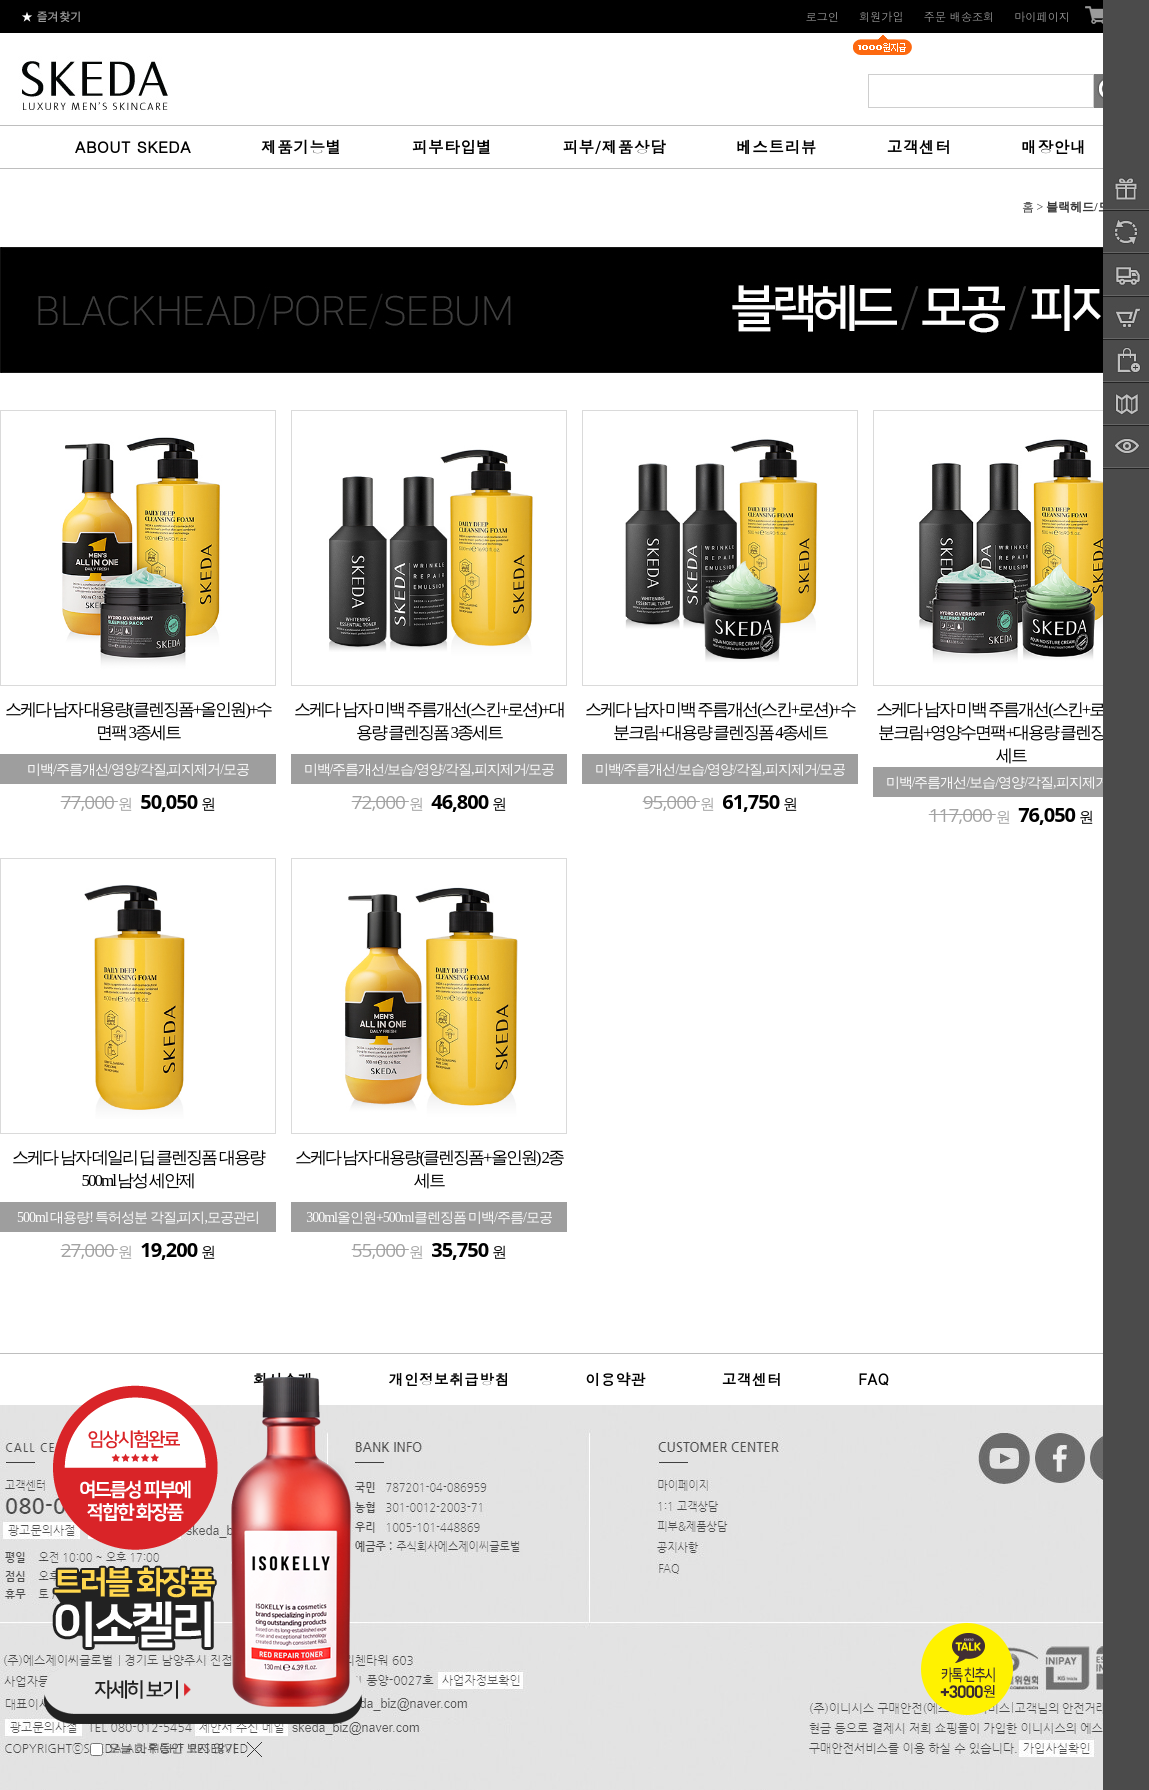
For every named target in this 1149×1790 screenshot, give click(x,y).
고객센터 (919, 146)
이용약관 (615, 1379)
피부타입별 (452, 146)
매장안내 (1053, 146)
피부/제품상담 (614, 146)
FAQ (873, 1379)
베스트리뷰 (776, 146)
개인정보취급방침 (449, 1379)
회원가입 (881, 16)
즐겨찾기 (51, 16)
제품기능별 (301, 146)
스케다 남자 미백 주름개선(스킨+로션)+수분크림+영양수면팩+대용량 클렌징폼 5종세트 (1010, 732)
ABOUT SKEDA (133, 146)
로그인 (822, 16)
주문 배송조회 (959, 16)
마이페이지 (1042, 16)
